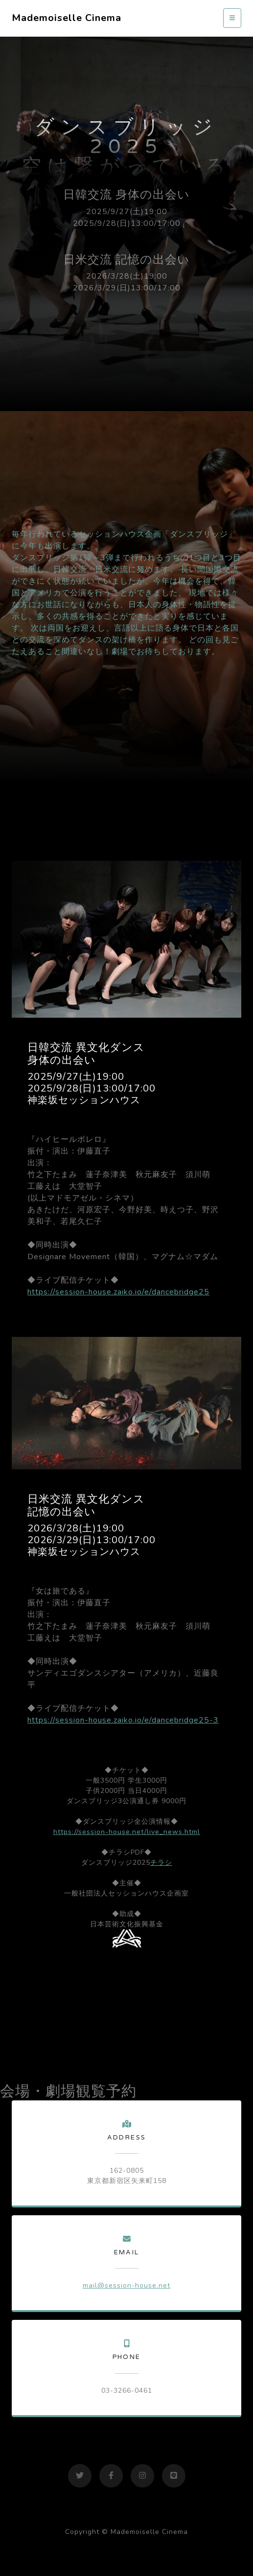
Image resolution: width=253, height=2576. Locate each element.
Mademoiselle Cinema (66, 17)
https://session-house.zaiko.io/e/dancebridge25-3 (123, 1720)
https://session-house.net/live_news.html (126, 1831)
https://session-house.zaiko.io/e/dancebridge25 (118, 1292)
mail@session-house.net (126, 2285)
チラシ (161, 1862)
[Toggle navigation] (232, 18)
